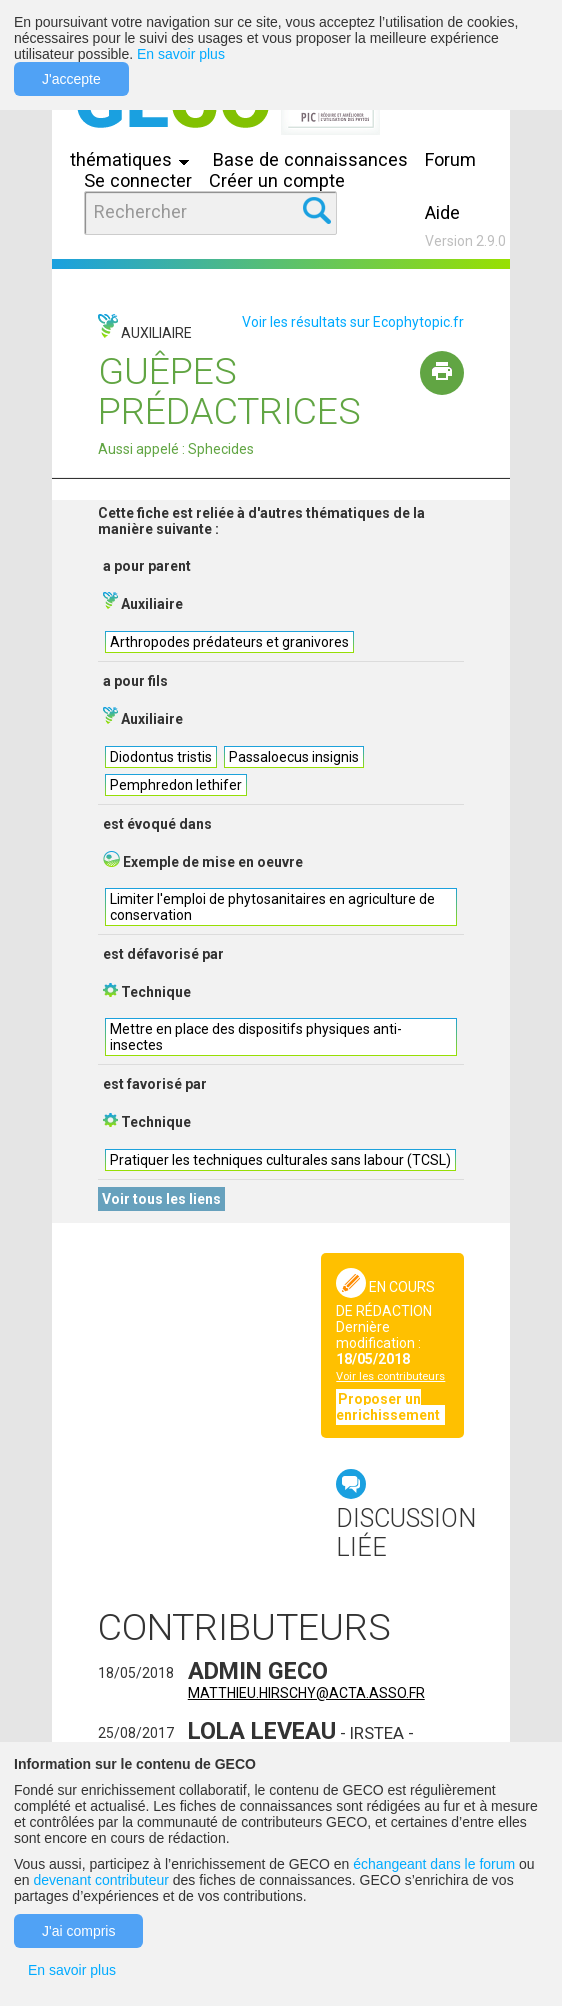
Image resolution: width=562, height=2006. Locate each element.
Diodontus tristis (161, 757)
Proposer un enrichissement (389, 1407)
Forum (450, 159)
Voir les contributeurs (390, 1376)
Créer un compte (277, 180)
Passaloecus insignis (294, 757)
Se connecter (138, 180)
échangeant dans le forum (434, 1864)
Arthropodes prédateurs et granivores (229, 642)
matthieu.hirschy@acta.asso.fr (306, 1693)
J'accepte (71, 79)
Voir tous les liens (161, 1199)
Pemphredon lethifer (176, 785)
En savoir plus (181, 54)
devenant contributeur (100, 1880)
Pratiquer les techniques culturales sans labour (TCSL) (280, 1160)
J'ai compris (78, 1931)
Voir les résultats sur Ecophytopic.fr (353, 322)
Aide (442, 212)
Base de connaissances (310, 159)
